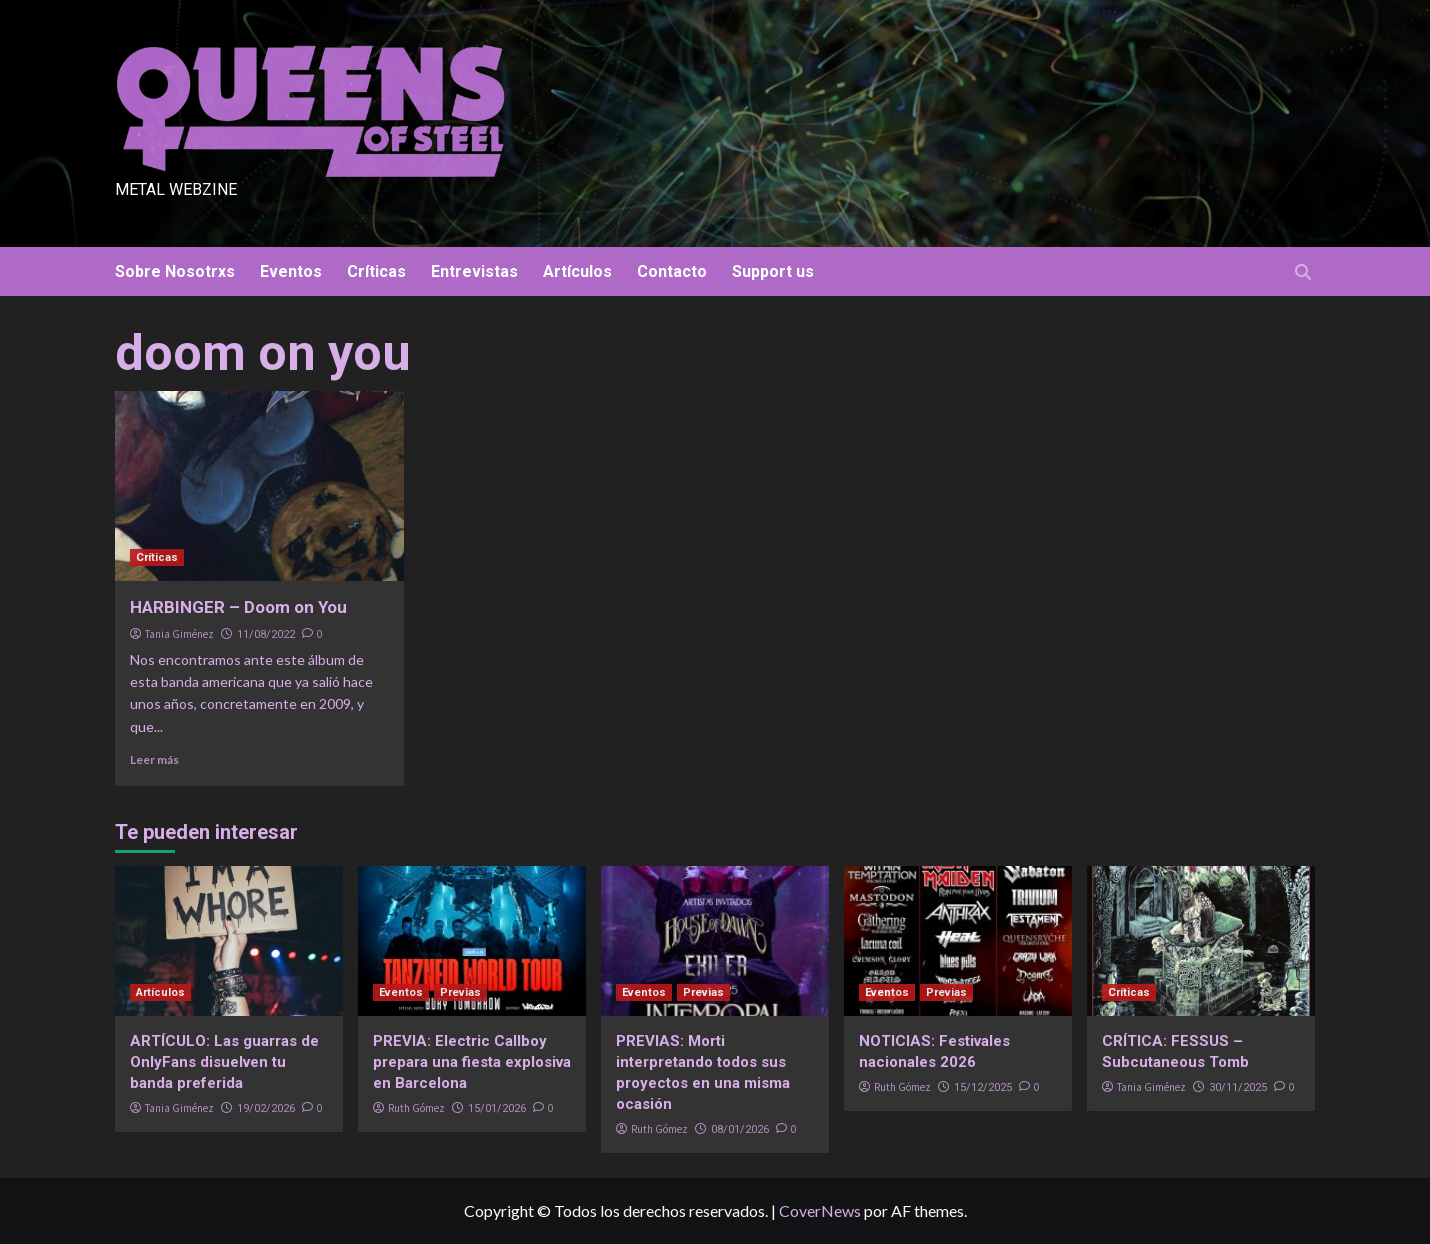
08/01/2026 (740, 1129)
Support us (773, 271)
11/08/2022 (266, 634)
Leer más (154, 759)
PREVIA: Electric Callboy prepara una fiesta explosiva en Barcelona (472, 1062)
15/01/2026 (497, 1108)
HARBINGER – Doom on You (238, 607)
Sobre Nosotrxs (175, 271)
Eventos (291, 271)
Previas (460, 992)
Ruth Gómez (416, 1108)
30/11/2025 (1238, 1087)
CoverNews (820, 1210)
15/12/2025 (983, 1087)
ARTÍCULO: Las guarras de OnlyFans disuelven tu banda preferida (224, 1062)
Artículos (577, 271)
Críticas (376, 271)
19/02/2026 (266, 1108)
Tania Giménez (179, 634)
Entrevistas (474, 271)
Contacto (672, 271)
